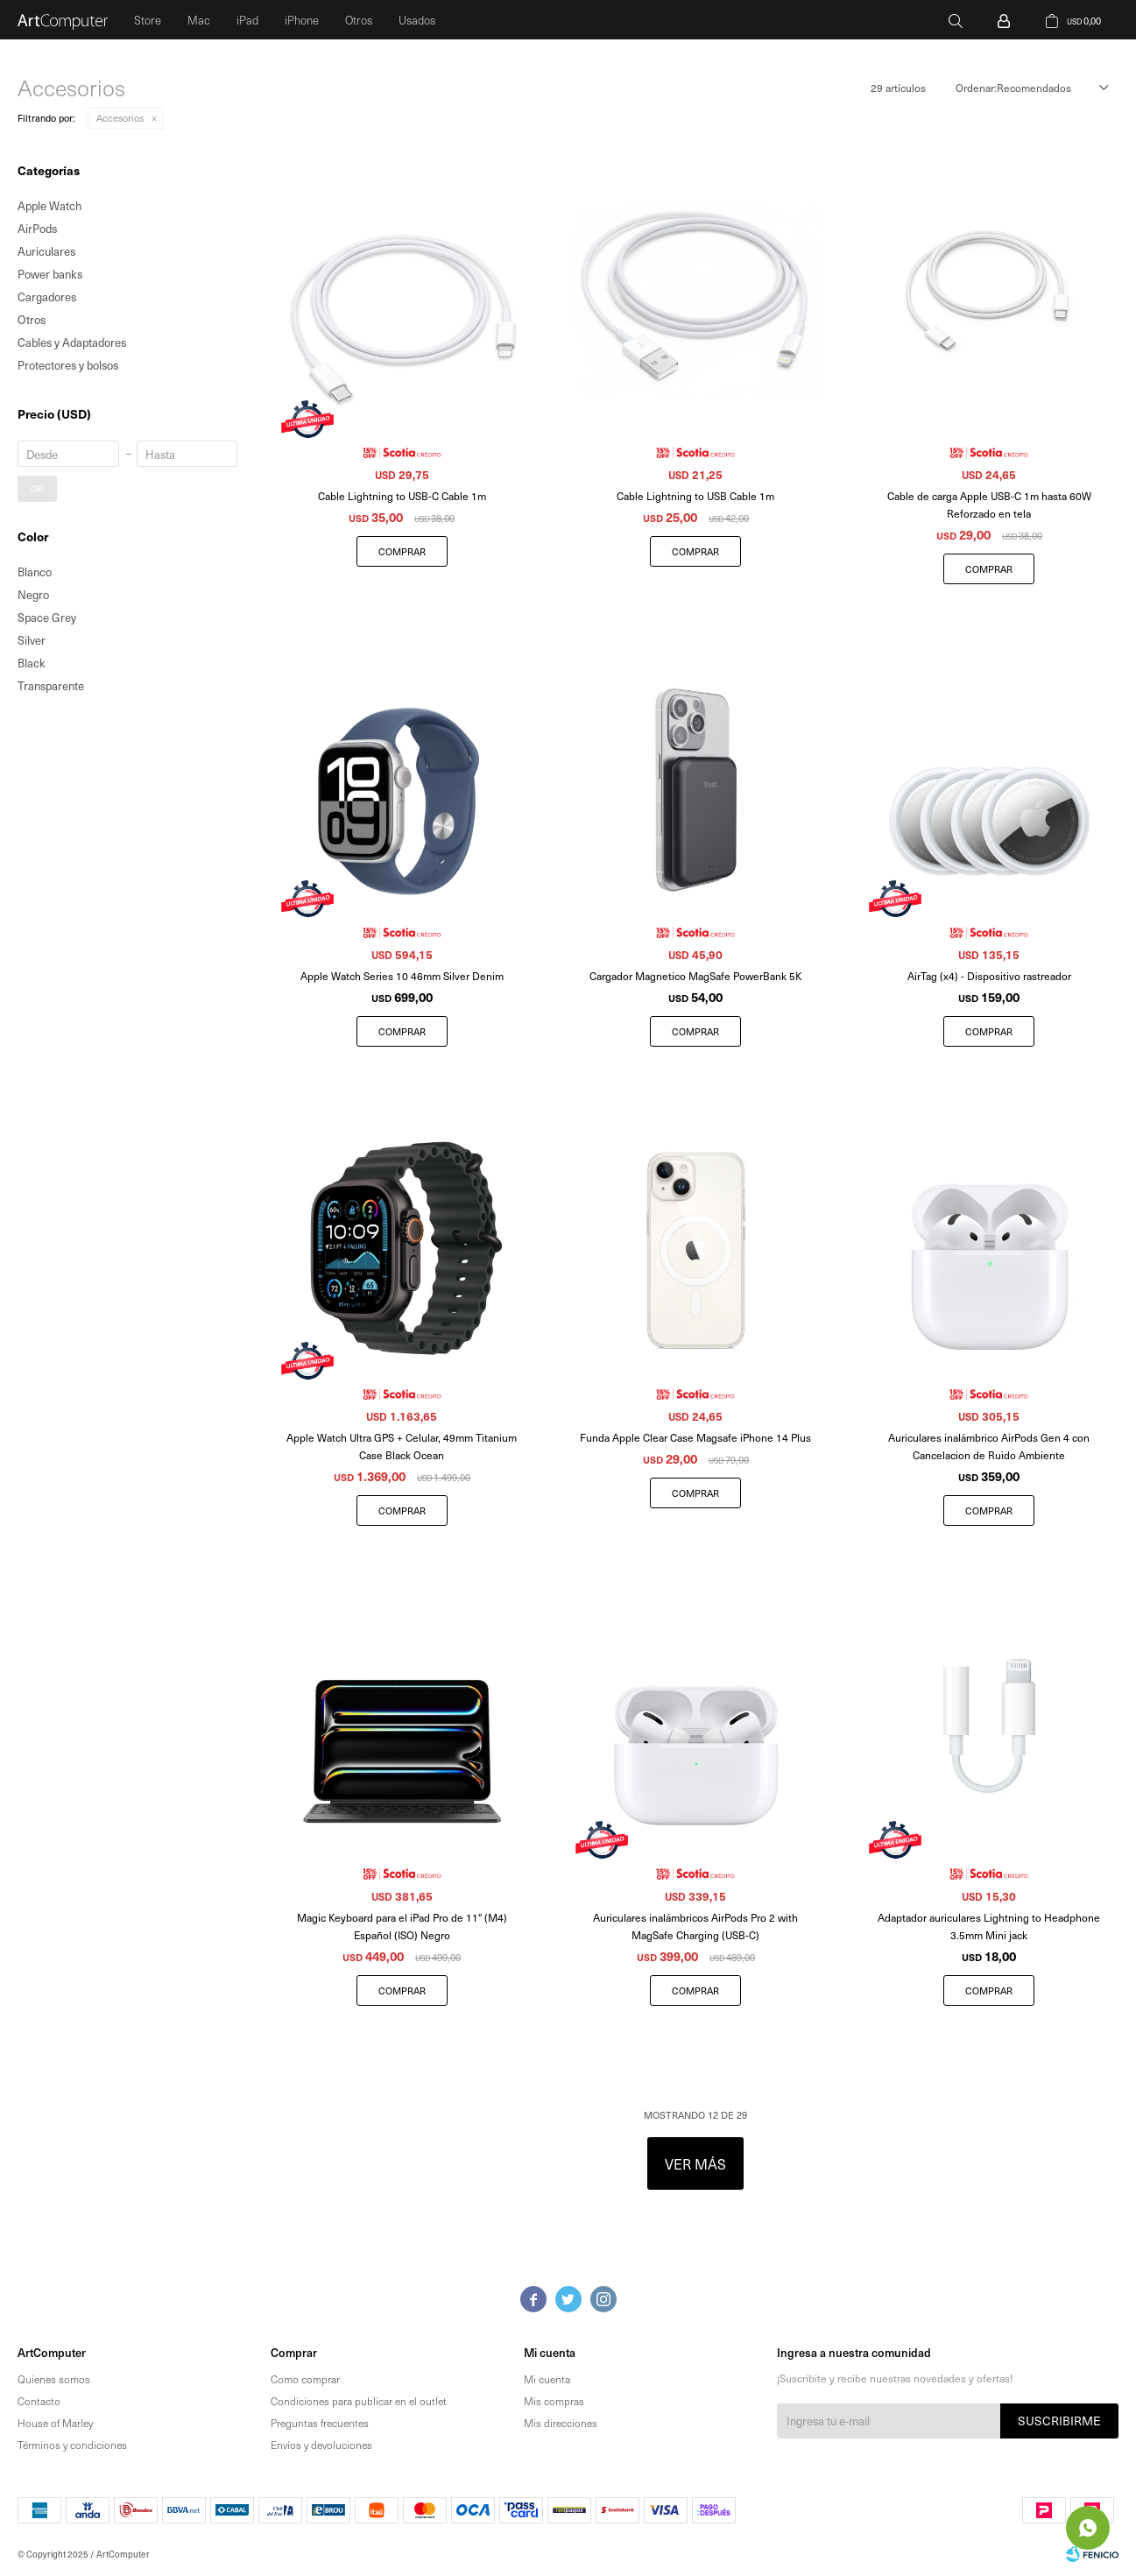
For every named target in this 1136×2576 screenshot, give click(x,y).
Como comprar (305, 2379)
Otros (358, 19)
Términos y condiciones (72, 2444)
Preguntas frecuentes (320, 2423)
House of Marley (55, 2423)
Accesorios (120, 117)
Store (147, 19)
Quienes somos (54, 2379)
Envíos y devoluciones (321, 2444)
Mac (198, 19)
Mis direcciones (560, 2423)
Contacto (39, 2401)
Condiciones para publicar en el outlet (359, 2401)
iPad (247, 19)
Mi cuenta (547, 2379)
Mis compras (554, 2401)
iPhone (302, 19)
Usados (417, 19)
